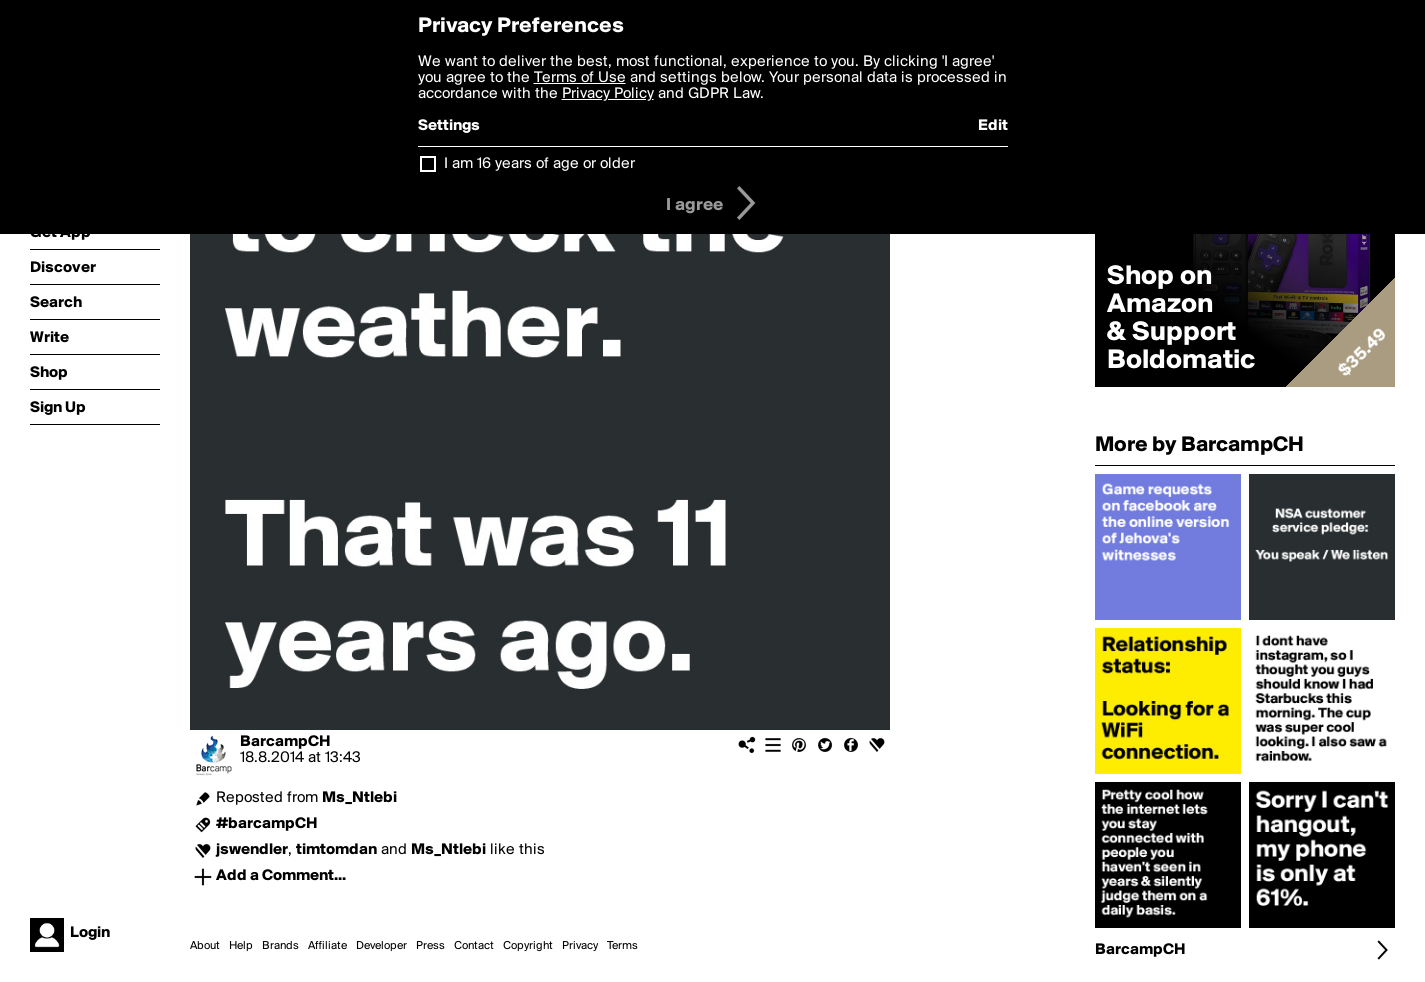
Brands (280, 946)
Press (430, 946)
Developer (381, 946)
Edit (993, 126)
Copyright (528, 946)
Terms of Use (580, 78)
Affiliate (327, 946)
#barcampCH (266, 824)
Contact (474, 946)
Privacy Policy (608, 94)
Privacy (580, 946)
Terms (622, 946)
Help (241, 946)
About (205, 946)
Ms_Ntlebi (359, 798)
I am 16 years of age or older (539, 164)
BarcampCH (285, 742)
